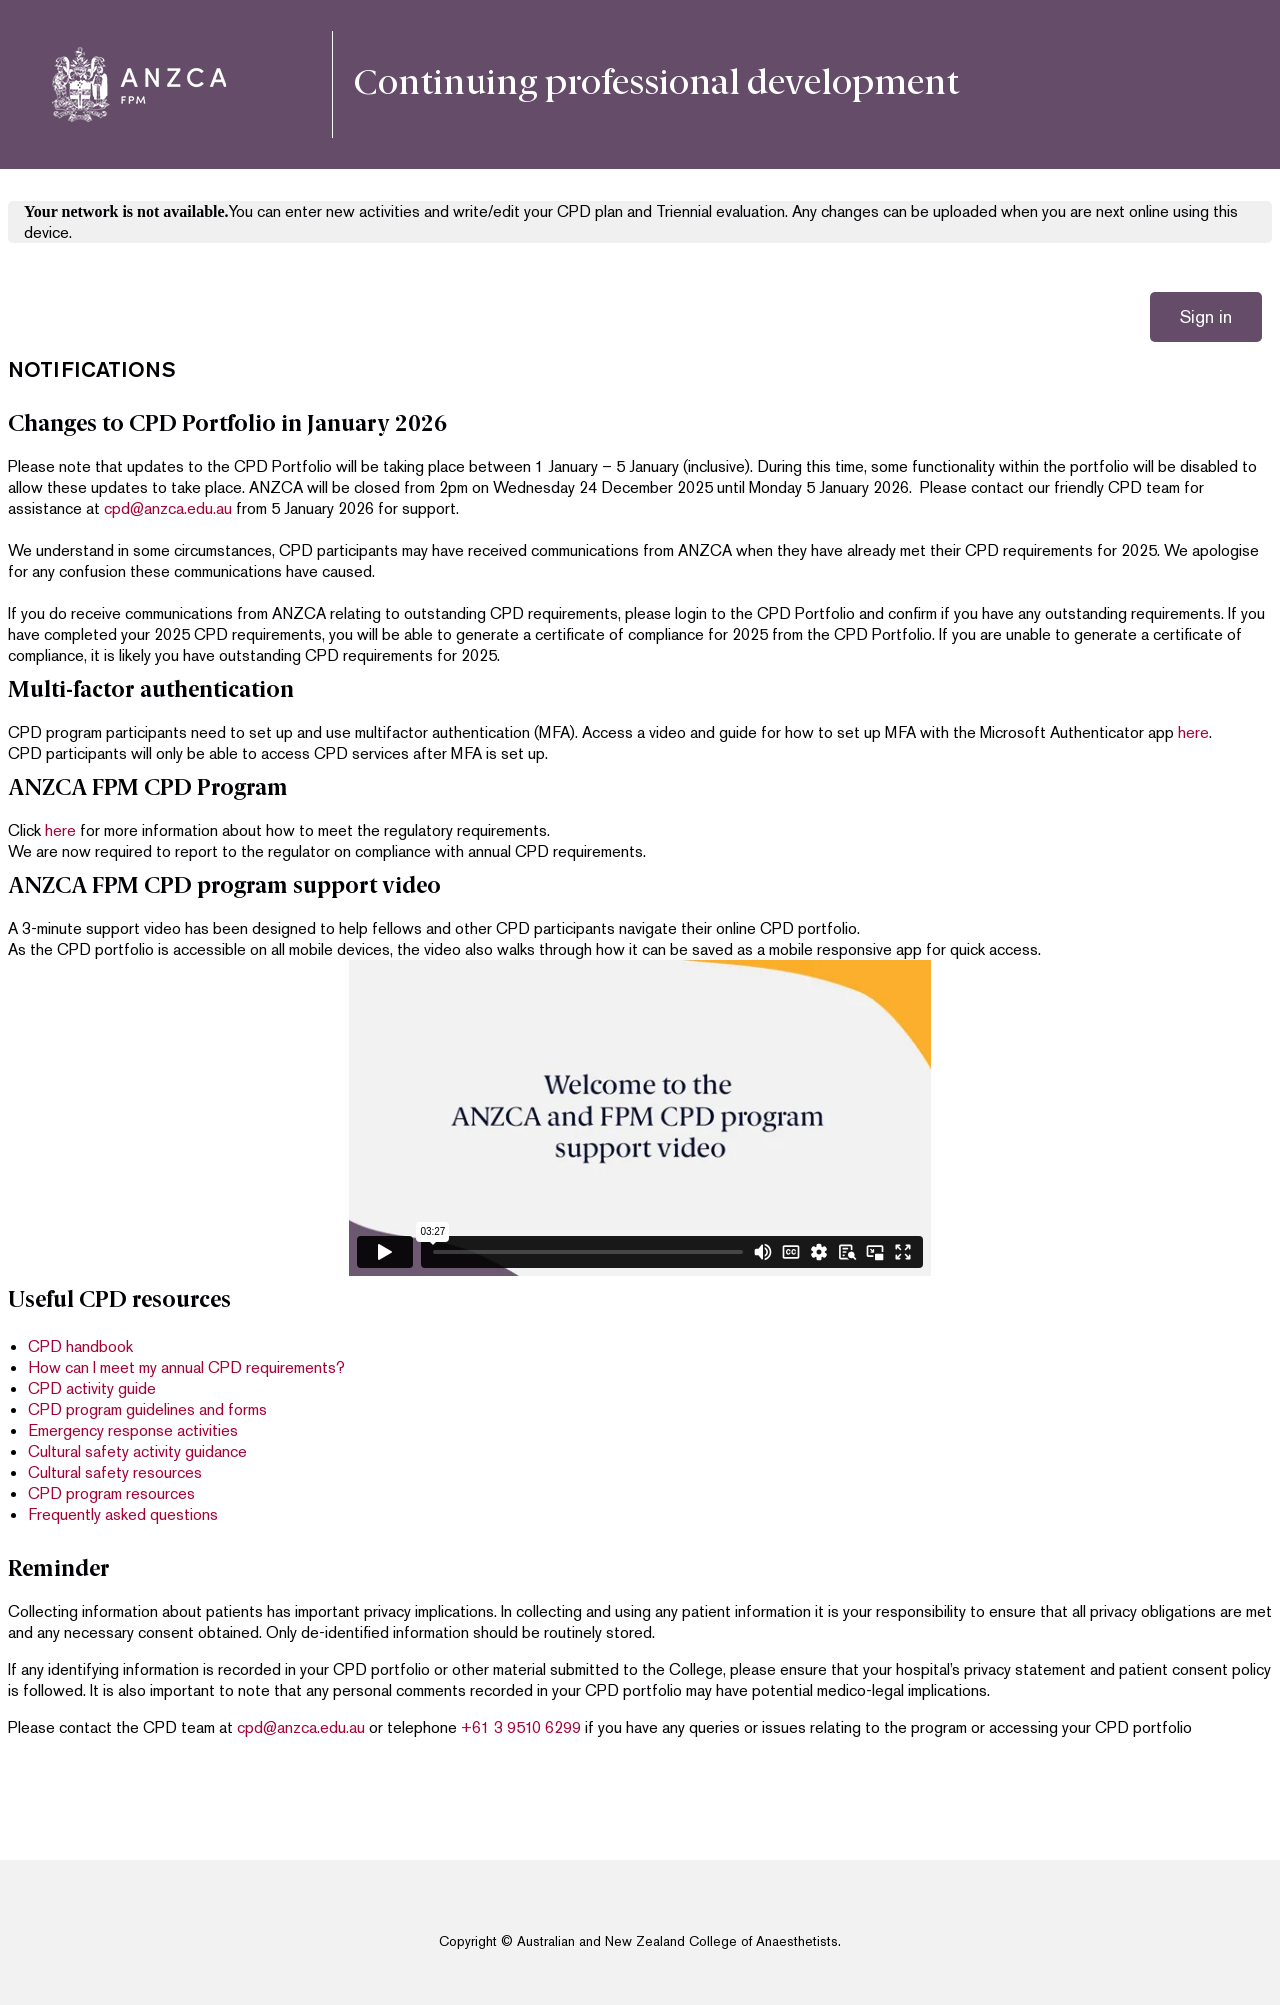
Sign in (1206, 316)
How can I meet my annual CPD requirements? (186, 1367)
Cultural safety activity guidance (137, 1451)
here (1193, 732)
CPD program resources (111, 1493)
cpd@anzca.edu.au (168, 508)
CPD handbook (80, 1346)
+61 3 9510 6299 (521, 1727)
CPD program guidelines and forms (147, 1409)
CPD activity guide (92, 1388)
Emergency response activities (133, 1430)
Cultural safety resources (115, 1472)
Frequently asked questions (123, 1514)
